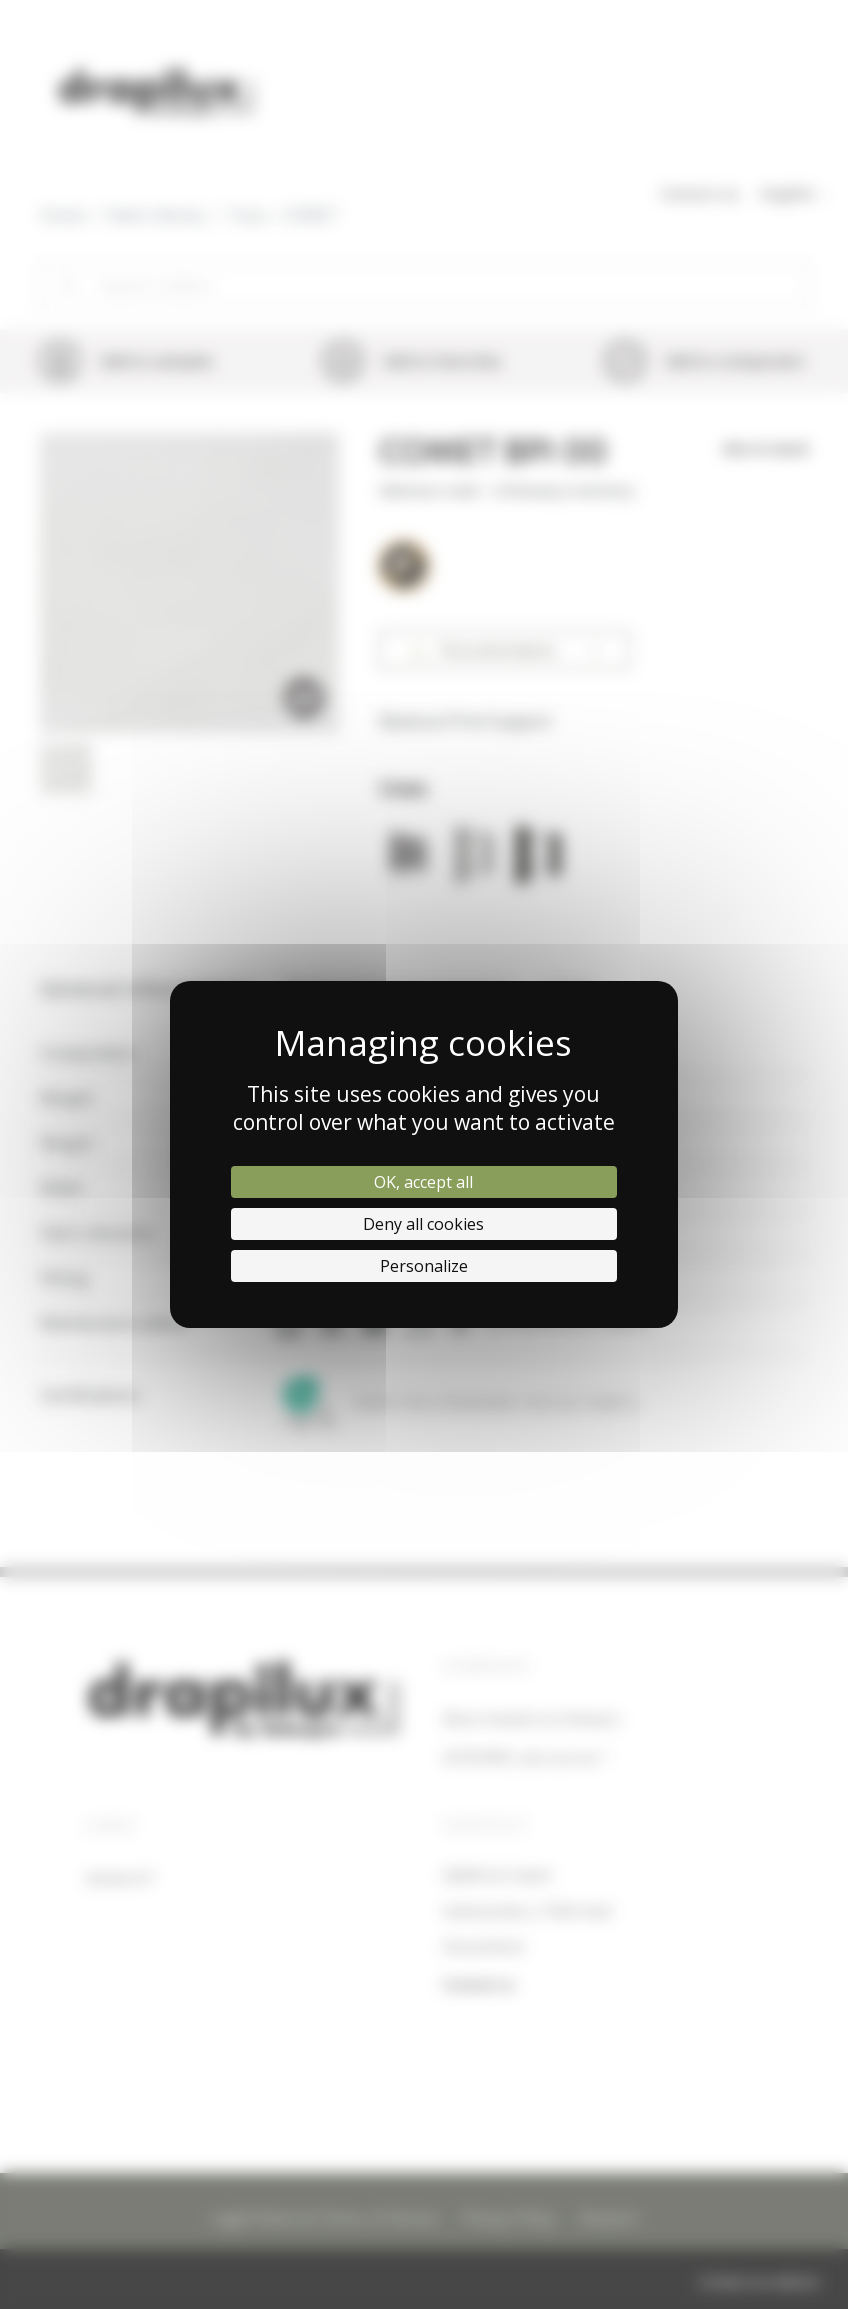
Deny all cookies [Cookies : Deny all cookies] (423, 1224)
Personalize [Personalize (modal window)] (424, 1266)
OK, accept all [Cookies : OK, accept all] (423, 1182)
